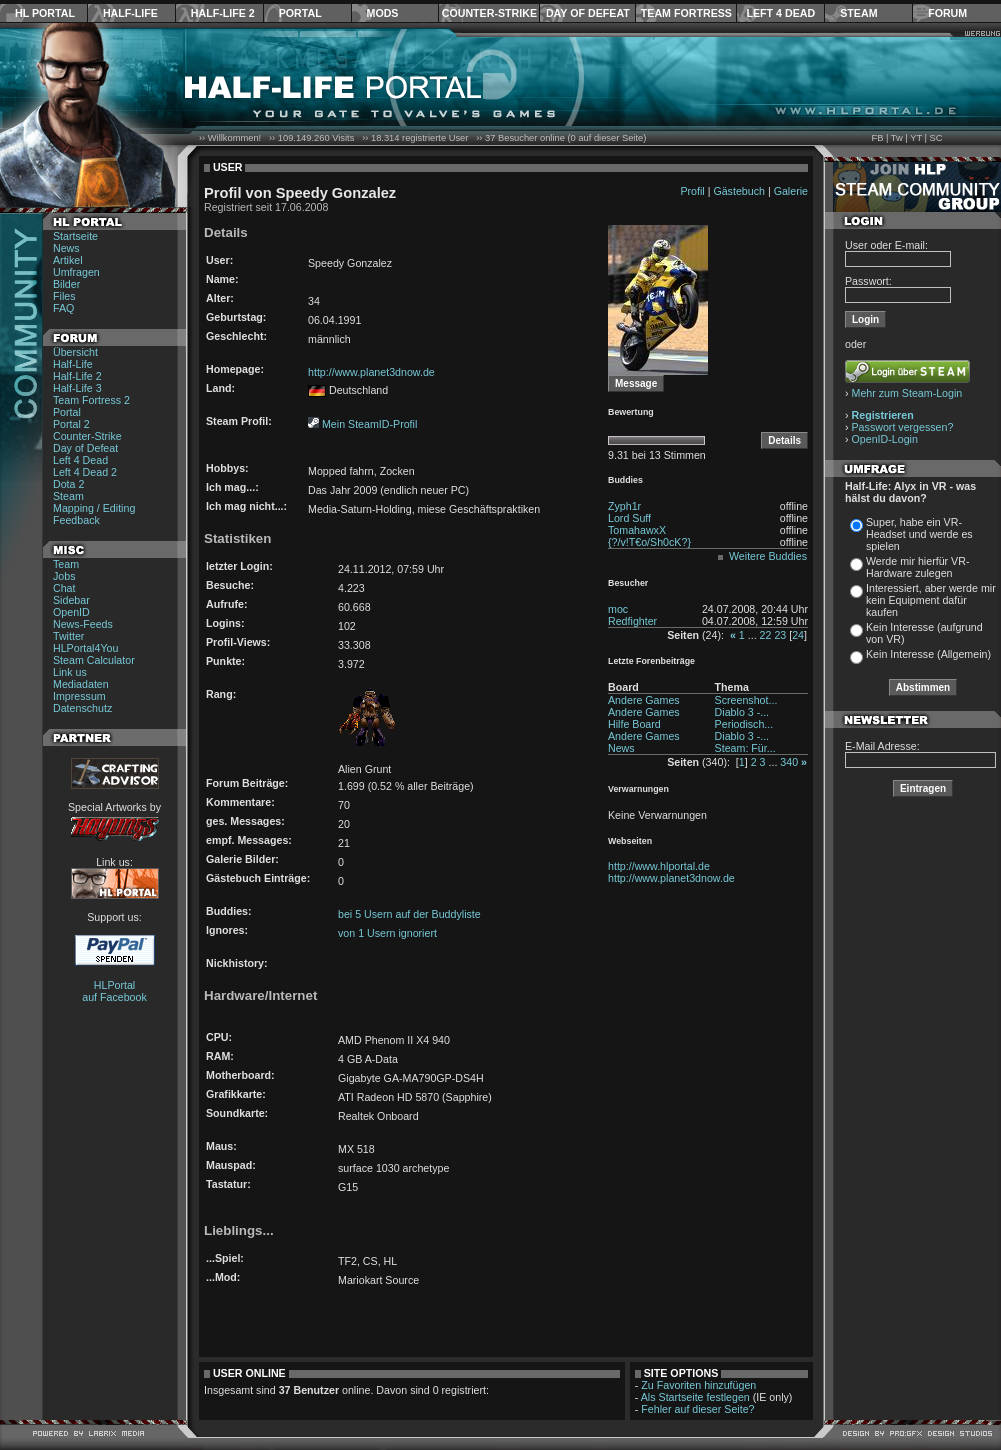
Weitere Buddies (768, 556)
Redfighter (632, 621)
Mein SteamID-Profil (369, 424)
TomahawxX (637, 530)
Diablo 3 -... (742, 712)
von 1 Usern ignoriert (387, 933)
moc (618, 609)
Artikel (68, 260)
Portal (300, 13)
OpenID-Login (885, 439)
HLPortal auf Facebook (114, 991)
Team (66, 564)
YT (916, 138)
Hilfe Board (634, 724)
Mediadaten (81, 684)
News (66, 248)
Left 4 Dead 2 (85, 472)
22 (766, 635)
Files (64, 296)
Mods (383, 13)
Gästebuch (739, 191)
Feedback (76, 520)
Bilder (66, 284)
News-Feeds (83, 624)
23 (780, 635)
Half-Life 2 (223, 13)
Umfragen (76, 272)
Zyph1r (624, 506)
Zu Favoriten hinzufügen (698, 1385)
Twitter (68, 636)
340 (789, 762)
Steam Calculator (94, 660)
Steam (858, 13)
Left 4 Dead (780, 13)
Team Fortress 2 (91, 400)
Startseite (75, 236)
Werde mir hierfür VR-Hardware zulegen (917, 567)
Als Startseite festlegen (695, 1397)
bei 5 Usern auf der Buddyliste (409, 914)
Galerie (791, 191)
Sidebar (71, 600)
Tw (897, 138)
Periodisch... (744, 724)
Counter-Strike (489, 13)
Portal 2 (71, 424)
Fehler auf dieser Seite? (697, 1409)
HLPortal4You (85, 648)
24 (798, 635)
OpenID (71, 612)
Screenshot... (746, 700)
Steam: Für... (745, 748)
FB (877, 138)
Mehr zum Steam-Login (907, 393)
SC (936, 138)
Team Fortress (686, 13)
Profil (692, 191)
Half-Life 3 (77, 388)
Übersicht (75, 352)
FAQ (63, 308)
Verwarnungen (638, 789)
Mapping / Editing (94, 508)
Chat (64, 588)
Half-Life (130, 13)
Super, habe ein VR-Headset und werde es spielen (919, 534)
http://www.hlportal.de (659, 866)
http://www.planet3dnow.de (371, 372)
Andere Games (644, 700)
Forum (947, 13)
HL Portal (45, 13)
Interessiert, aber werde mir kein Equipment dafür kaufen (931, 600)
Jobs (64, 576)
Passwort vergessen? (903, 427)
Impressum (79, 696)
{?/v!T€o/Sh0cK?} (649, 542)
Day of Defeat (588, 13)
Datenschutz (82, 708)
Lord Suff (629, 518)
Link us (70, 672)
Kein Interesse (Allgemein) (928, 654)
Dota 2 (68, 484)
